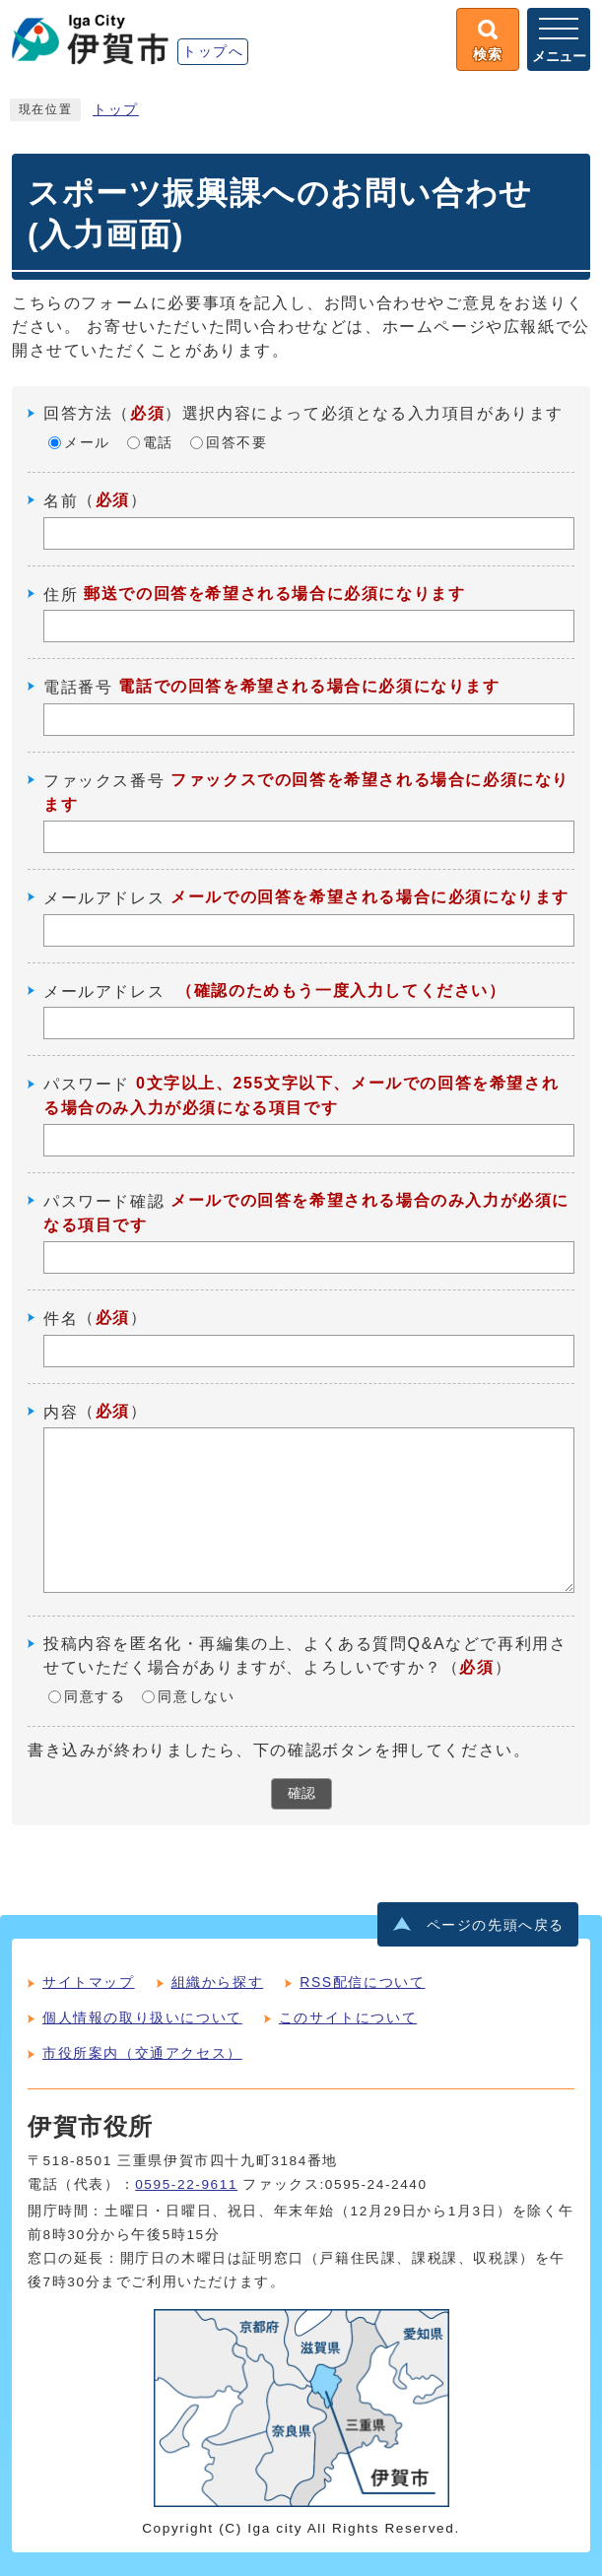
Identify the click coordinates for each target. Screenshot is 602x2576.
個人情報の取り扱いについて (142, 2017)
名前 (60, 501)
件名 (60, 1318)
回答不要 (236, 442)
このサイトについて (348, 2017)
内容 (60, 1411)
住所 (60, 593)
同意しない (196, 1696)
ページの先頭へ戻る (496, 1925)
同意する (94, 1696)
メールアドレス (104, 898)
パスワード (86, 1084)
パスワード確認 (104, 1201)
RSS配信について (362, 1982)
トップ (116, 109)
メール (87, 442)
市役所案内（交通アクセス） (142, 2053)
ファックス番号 (104, 780)
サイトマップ (88, 1982)
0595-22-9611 (186, 2184)
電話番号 (77, 687)
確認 (301, 1793)
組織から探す (217, 1982)
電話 (158, 442)
